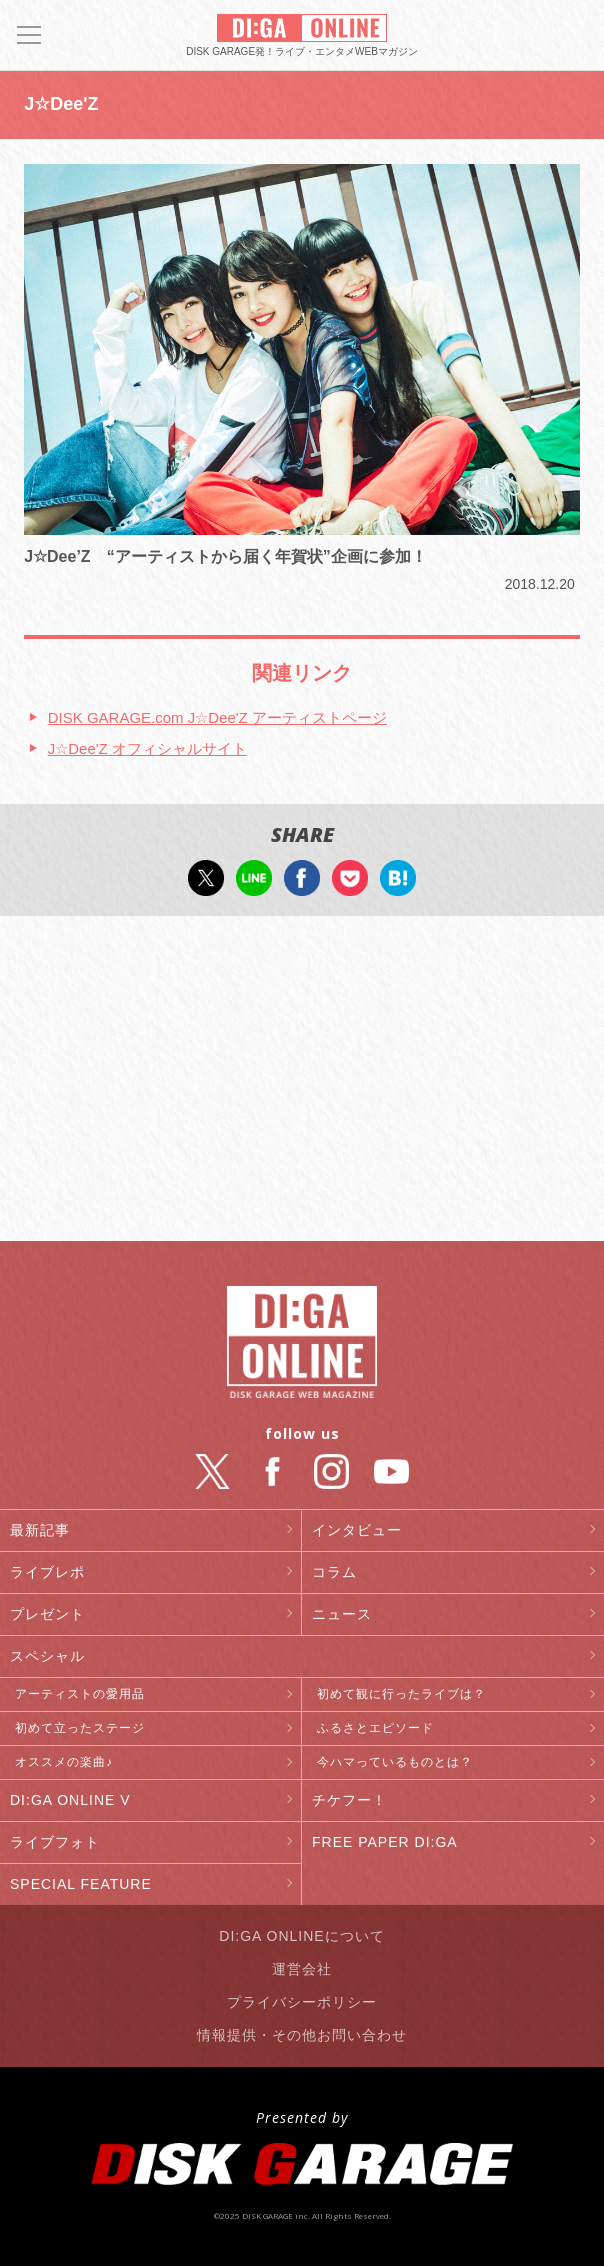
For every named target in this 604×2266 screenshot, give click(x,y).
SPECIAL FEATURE (81, 1884)
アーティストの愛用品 (80, 1694)
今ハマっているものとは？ (395, 1762)
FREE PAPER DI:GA (385, 1842)
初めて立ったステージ (80, 1728)
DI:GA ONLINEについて (301, 1936)
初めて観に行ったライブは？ (401, 1694)
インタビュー (357, 1530)
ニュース (342, 1614)
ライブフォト (55, 1842)
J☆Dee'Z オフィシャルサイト (147, 748)
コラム (334, 1572)
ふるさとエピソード (375, 1728)
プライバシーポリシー (302, 2002)
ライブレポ (47, 1572)
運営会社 (302, 1969)
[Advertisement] (302, 1081)
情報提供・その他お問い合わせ (302, 2035)
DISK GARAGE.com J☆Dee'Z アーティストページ (217, 717)
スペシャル (47, 1656)
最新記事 (40, 1530)
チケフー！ (349, 1800)
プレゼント (47, 1614)
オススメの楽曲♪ (64, 1762)
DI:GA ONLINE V (70, 1800)
